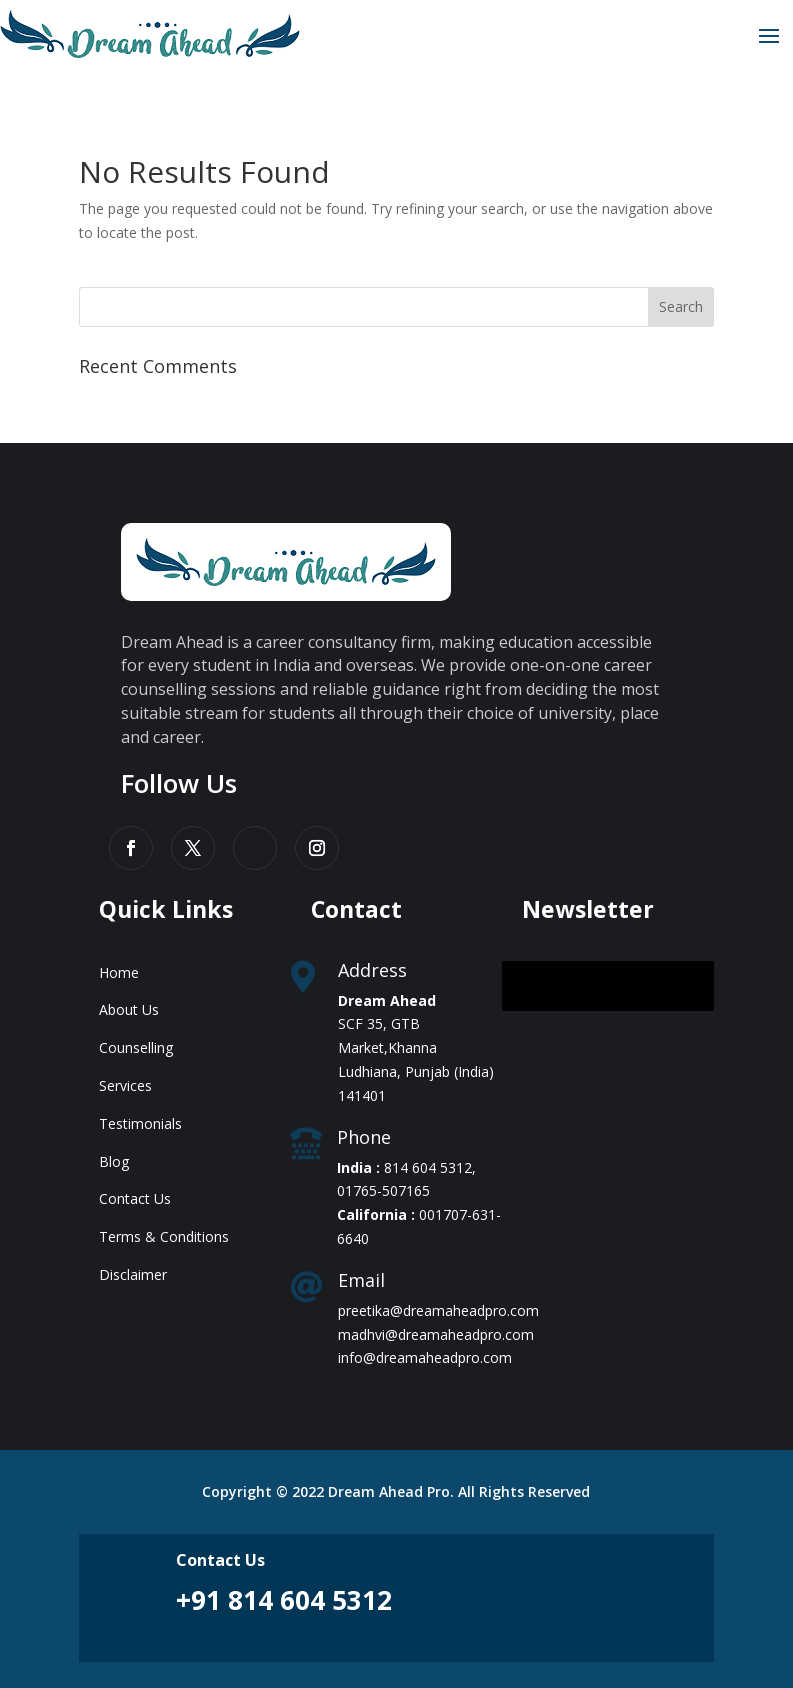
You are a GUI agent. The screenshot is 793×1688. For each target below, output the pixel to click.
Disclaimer (133, 1274)
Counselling (136, 1047)
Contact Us (135, 1198)
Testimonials (140, 1123)
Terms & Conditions (164, 1236)
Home (119, 972)
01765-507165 (383, 1190)
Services (125, 1085)
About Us (129, 1009)
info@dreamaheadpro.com (425, 1357)
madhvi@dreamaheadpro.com (436, 1334)
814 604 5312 (428, 1167)
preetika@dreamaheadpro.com (438, 1310)
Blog (114, 1161)
